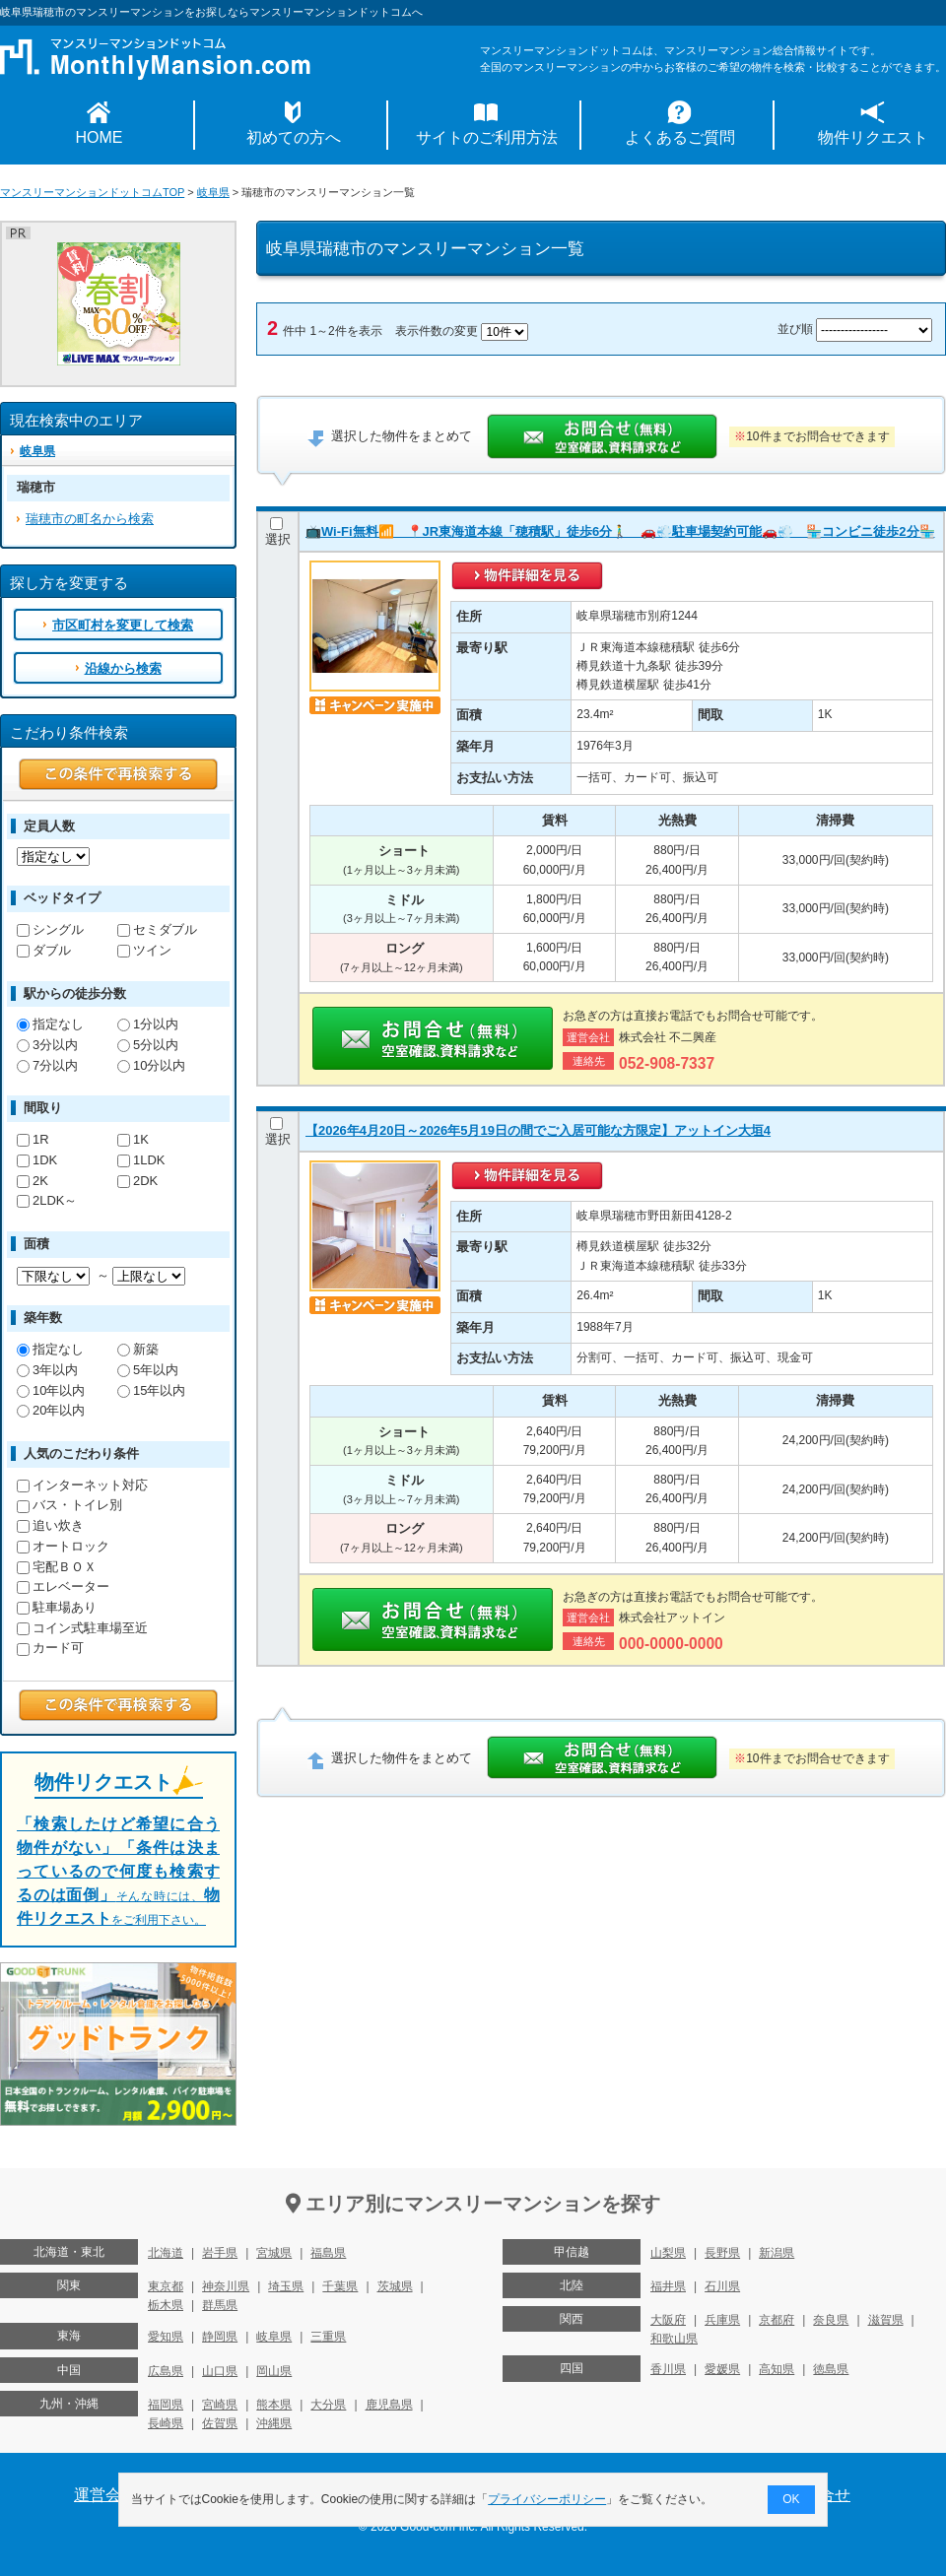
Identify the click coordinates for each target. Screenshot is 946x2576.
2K (32, 1180)
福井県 (668, 2286)
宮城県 (274, 2253)
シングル (50, 929)
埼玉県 (286, 2286)
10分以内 (151, 1065)
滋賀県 (886, 2320)
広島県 (165, 2371)
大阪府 (668, 2320)
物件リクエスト (873, 137)
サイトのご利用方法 (487, 137)
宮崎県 (219, 2404)
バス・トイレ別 (69, 1504)
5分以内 (147, 1044)
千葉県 (340, 2286)
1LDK (141, 1160)
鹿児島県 (389, 2404)
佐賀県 (219, 2423)
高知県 (776, 2369)
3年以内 (47, 1369)
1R (33, 1139)
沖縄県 (274, 2423)
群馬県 (219, 2305)
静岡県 (219, 2337)
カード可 (50, 1647)
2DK (137, 1180)
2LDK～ (47, 1200)
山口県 (219, 2371)
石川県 (722, 2286)
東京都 (165, 2286)
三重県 (328, 2337)
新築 (138, 1349)
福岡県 (165, 2404)
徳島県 (830, 2369)
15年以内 (151, 1390)
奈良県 (830, 2320)
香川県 (668, 2369)
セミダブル (157, 929)
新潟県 (776, 2253)
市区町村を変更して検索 (122, 625)
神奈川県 (225, 2286)
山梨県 (668, 2253)
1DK (37, 1160)
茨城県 (395, 2286)
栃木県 (165, 2305)
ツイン (144, 950)
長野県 (722, 2253)
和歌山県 (674, 2338)
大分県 (328, 2404)
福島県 (328, 2253)
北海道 (165, 2253)
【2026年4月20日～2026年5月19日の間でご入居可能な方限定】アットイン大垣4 (538, 1130)
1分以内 (147, 1024)
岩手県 (219, 2253)
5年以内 (147, 1369)
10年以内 (51, 1390)
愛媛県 (722, 2369)
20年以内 (51, 1410)
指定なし (50, 1024)
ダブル (44, 950)
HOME (99, 137)
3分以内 (47, 1044)
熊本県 (274, 2404)
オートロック (63, 1546)
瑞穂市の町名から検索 (90, 518)
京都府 (776, 2320)
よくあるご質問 (680, 137)
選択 (278, 532)
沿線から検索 (123, 668)
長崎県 (165, 2423)
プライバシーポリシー (548, 2499)
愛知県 (165, 2337)
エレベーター (63, 1586)
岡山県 (274, 2371)
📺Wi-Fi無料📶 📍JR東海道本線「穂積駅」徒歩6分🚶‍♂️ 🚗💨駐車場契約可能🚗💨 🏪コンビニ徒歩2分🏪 (620, 531)
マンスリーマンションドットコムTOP (92, 192)
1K (133, 1139)
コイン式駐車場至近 (82, 1627)
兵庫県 (722, 2320)
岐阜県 (213, 192)
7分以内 (47, 1065)
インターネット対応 (82, 1485)
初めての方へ (293, 137)
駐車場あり (57, 1607)
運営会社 (105, 2494)
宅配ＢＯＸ (57, 1566)
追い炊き (50, 1525)
